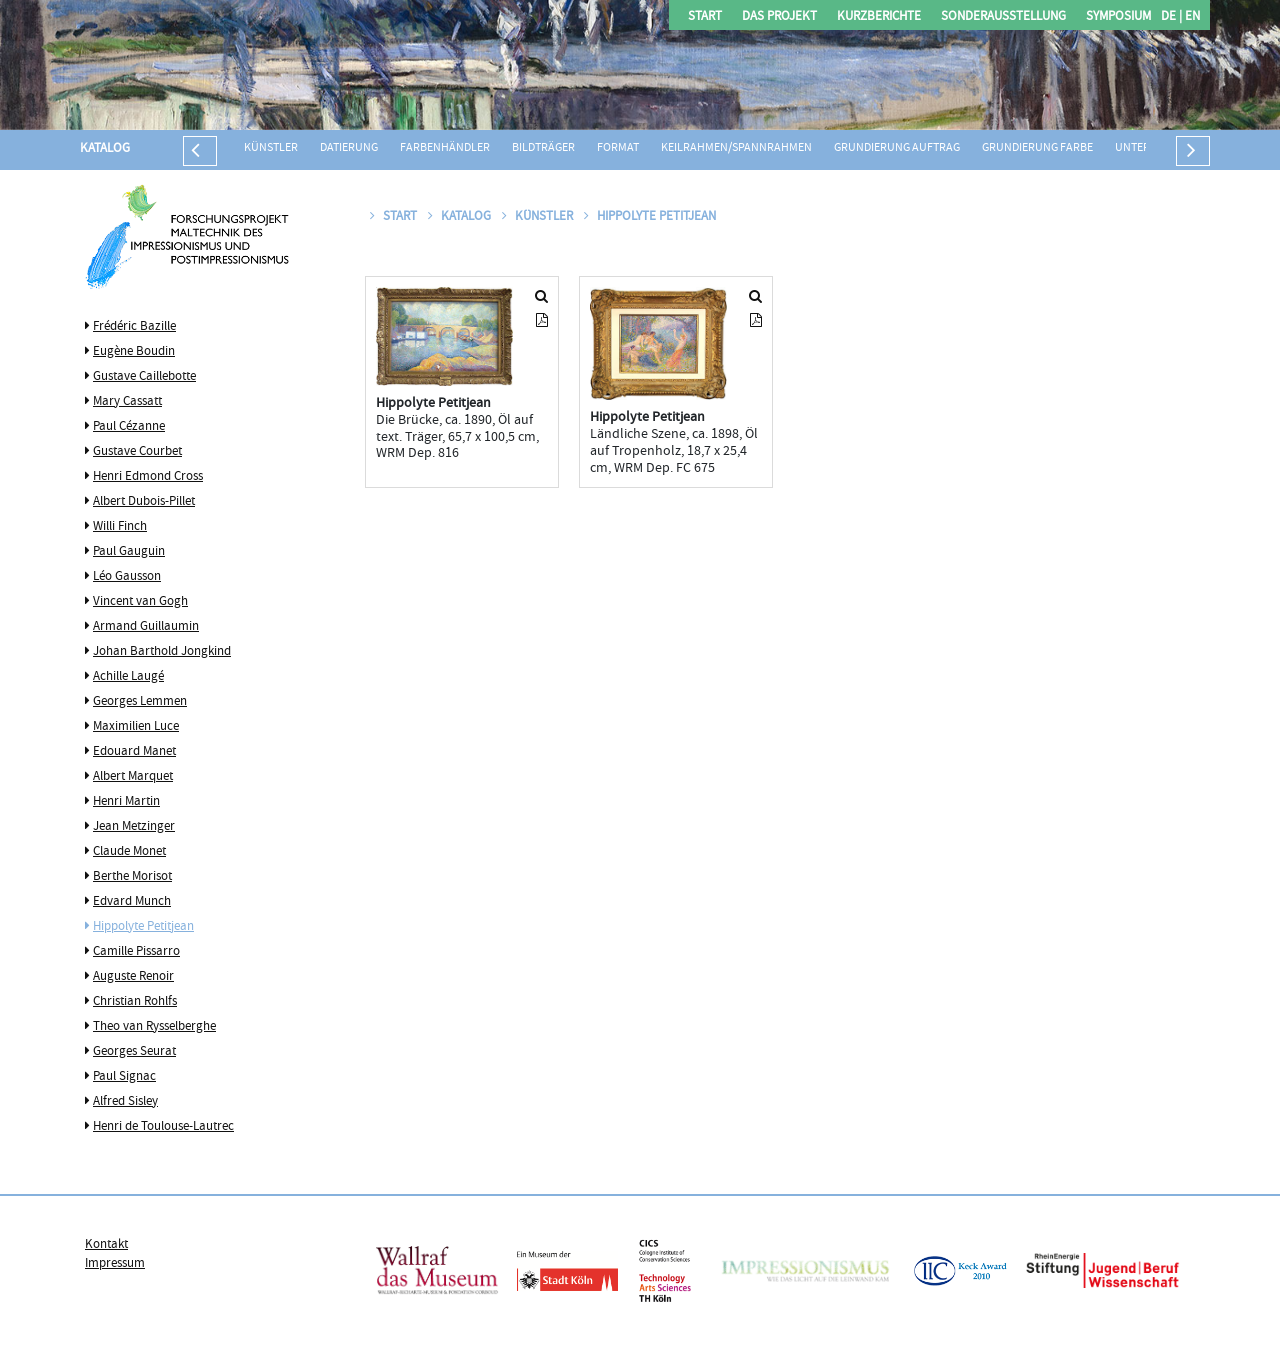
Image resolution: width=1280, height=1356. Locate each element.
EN (1191, 17)
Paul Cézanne (129, 427)
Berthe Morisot (132, 877)
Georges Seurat (134, 1052)
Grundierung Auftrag (897, 148)
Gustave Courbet (137, 452)
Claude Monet (129, 852)
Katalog (105, 149)
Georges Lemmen (140, 702)
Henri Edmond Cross (148, 477)
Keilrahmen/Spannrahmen (736, 148)
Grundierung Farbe (1037, 148)
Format (618, 148)
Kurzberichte (879, 17)
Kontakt (106, 1245)
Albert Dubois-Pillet (144, 502)
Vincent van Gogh (140, 602)
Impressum (115, 1264)
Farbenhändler (445, 148)
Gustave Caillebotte (144, 377)
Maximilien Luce (136, 727)
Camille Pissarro (136, 952)
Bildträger (543, 148)
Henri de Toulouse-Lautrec (163, 1127)
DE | (1171, 17)
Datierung (349, 148)
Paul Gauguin (129, 552)
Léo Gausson (127, 577)
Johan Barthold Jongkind (162, 652)
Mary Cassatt (127, 402)
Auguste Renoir (133, 977)
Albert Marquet (133, 777)
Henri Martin (126, 802)
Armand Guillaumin (146, 627)
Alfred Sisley (125, 1102)
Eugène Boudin (134, 352)
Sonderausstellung (1003, 17)
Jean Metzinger (134, 827)
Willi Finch (120, 527)
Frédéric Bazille (134, 327)
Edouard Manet (134, 752)
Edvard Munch (132, 902)
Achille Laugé (128, 677)
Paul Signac (124, 1077)
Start (705, 17)
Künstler (271, 148)
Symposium (1118, 17)
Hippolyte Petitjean (143, 927)
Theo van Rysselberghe (154, 1027)
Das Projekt (779, 17)
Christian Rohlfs (135, 1002)
